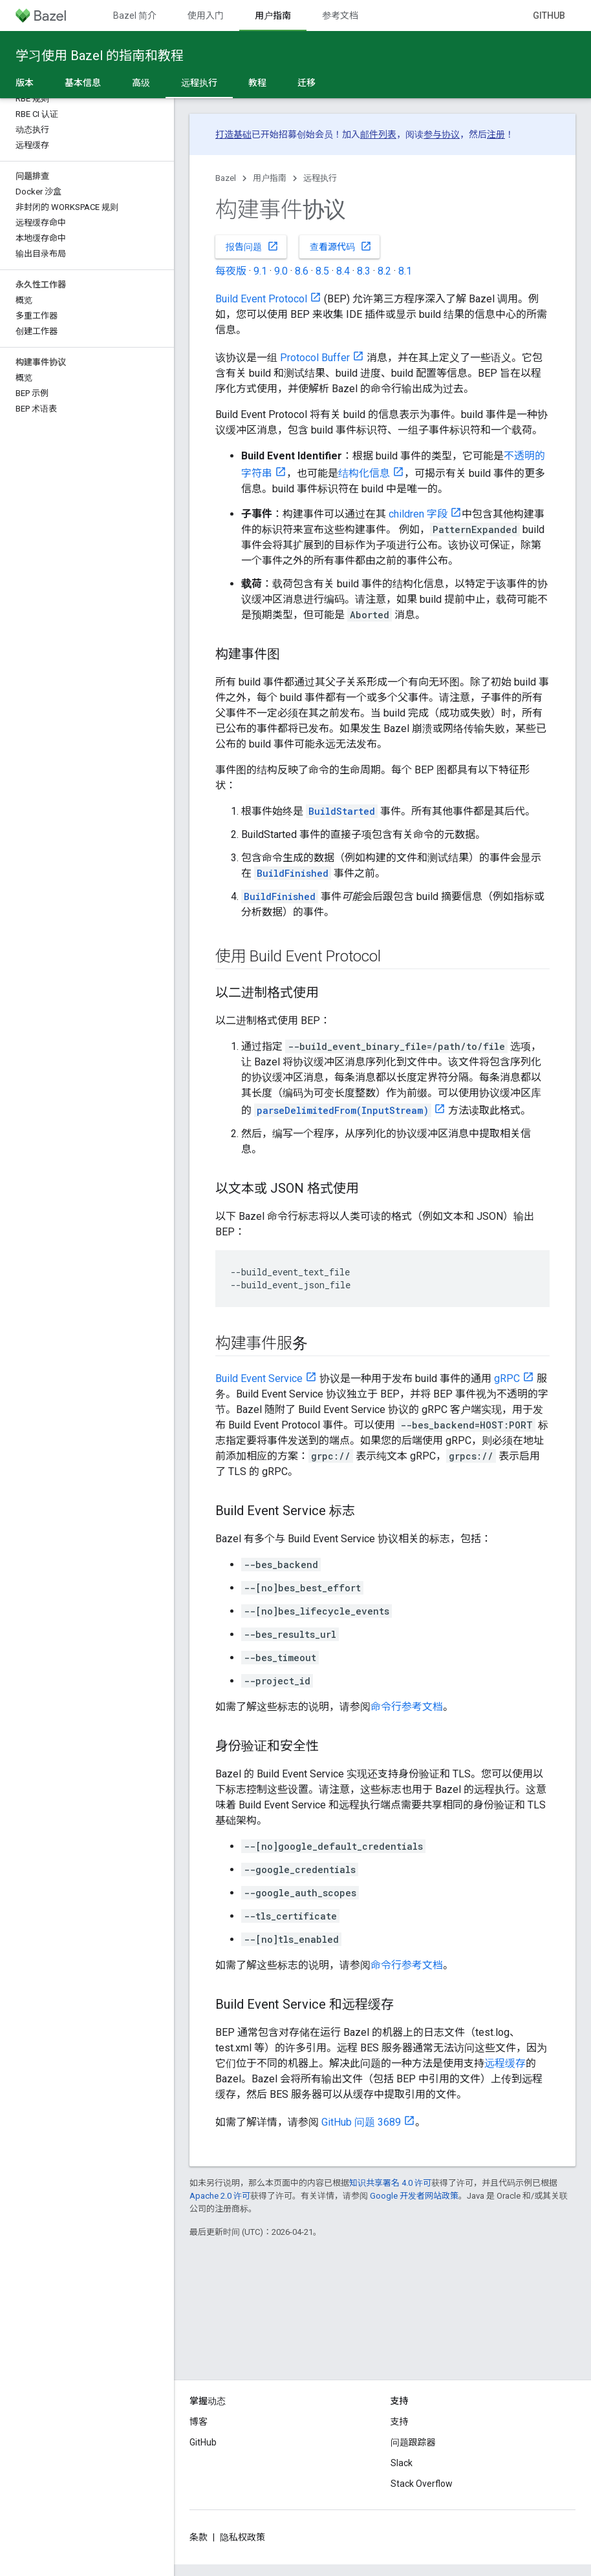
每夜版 (230, 271)
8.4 (343, 271)
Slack (402, 2463)
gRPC (507, 1378)
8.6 (301, 271)
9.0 (281, 271)
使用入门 (206, 15)
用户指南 (269, 178)
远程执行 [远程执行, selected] (199, 83)
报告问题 (252, 246)
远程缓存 (505, 2063)
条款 (198, 2537)
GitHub (549, 15)
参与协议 (442, 134)
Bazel (225, 178)
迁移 (306, 83)
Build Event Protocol (261, 299)
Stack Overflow (422, 2483)
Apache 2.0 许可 (219, 2196)
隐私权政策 (242, 2537)
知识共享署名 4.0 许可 (390, 2183)
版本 (25, 83)
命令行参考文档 (407, 1707)
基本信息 (83, 83)
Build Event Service (259, 1378)
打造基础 (233, 134)
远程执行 (320, 178)
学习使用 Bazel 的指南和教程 (100, 55)
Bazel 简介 (134, 15)
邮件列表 (378, 134)
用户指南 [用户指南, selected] (273, 15)
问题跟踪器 (413, 2442)
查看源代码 (341, 246)
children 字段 (418, 514)
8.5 (322, 271)
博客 (198, 2421)
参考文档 (340, 15)
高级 (141, 83)
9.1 (260, 271)
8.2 (384, 271)
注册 (496, 134)
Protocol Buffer (315, 357)
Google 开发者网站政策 (414, 2196)
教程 (257, 83)
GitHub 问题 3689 (361, 2122)
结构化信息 (364, 473)
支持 (400, 2421)
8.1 (405, 271)
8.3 (364, 271)
